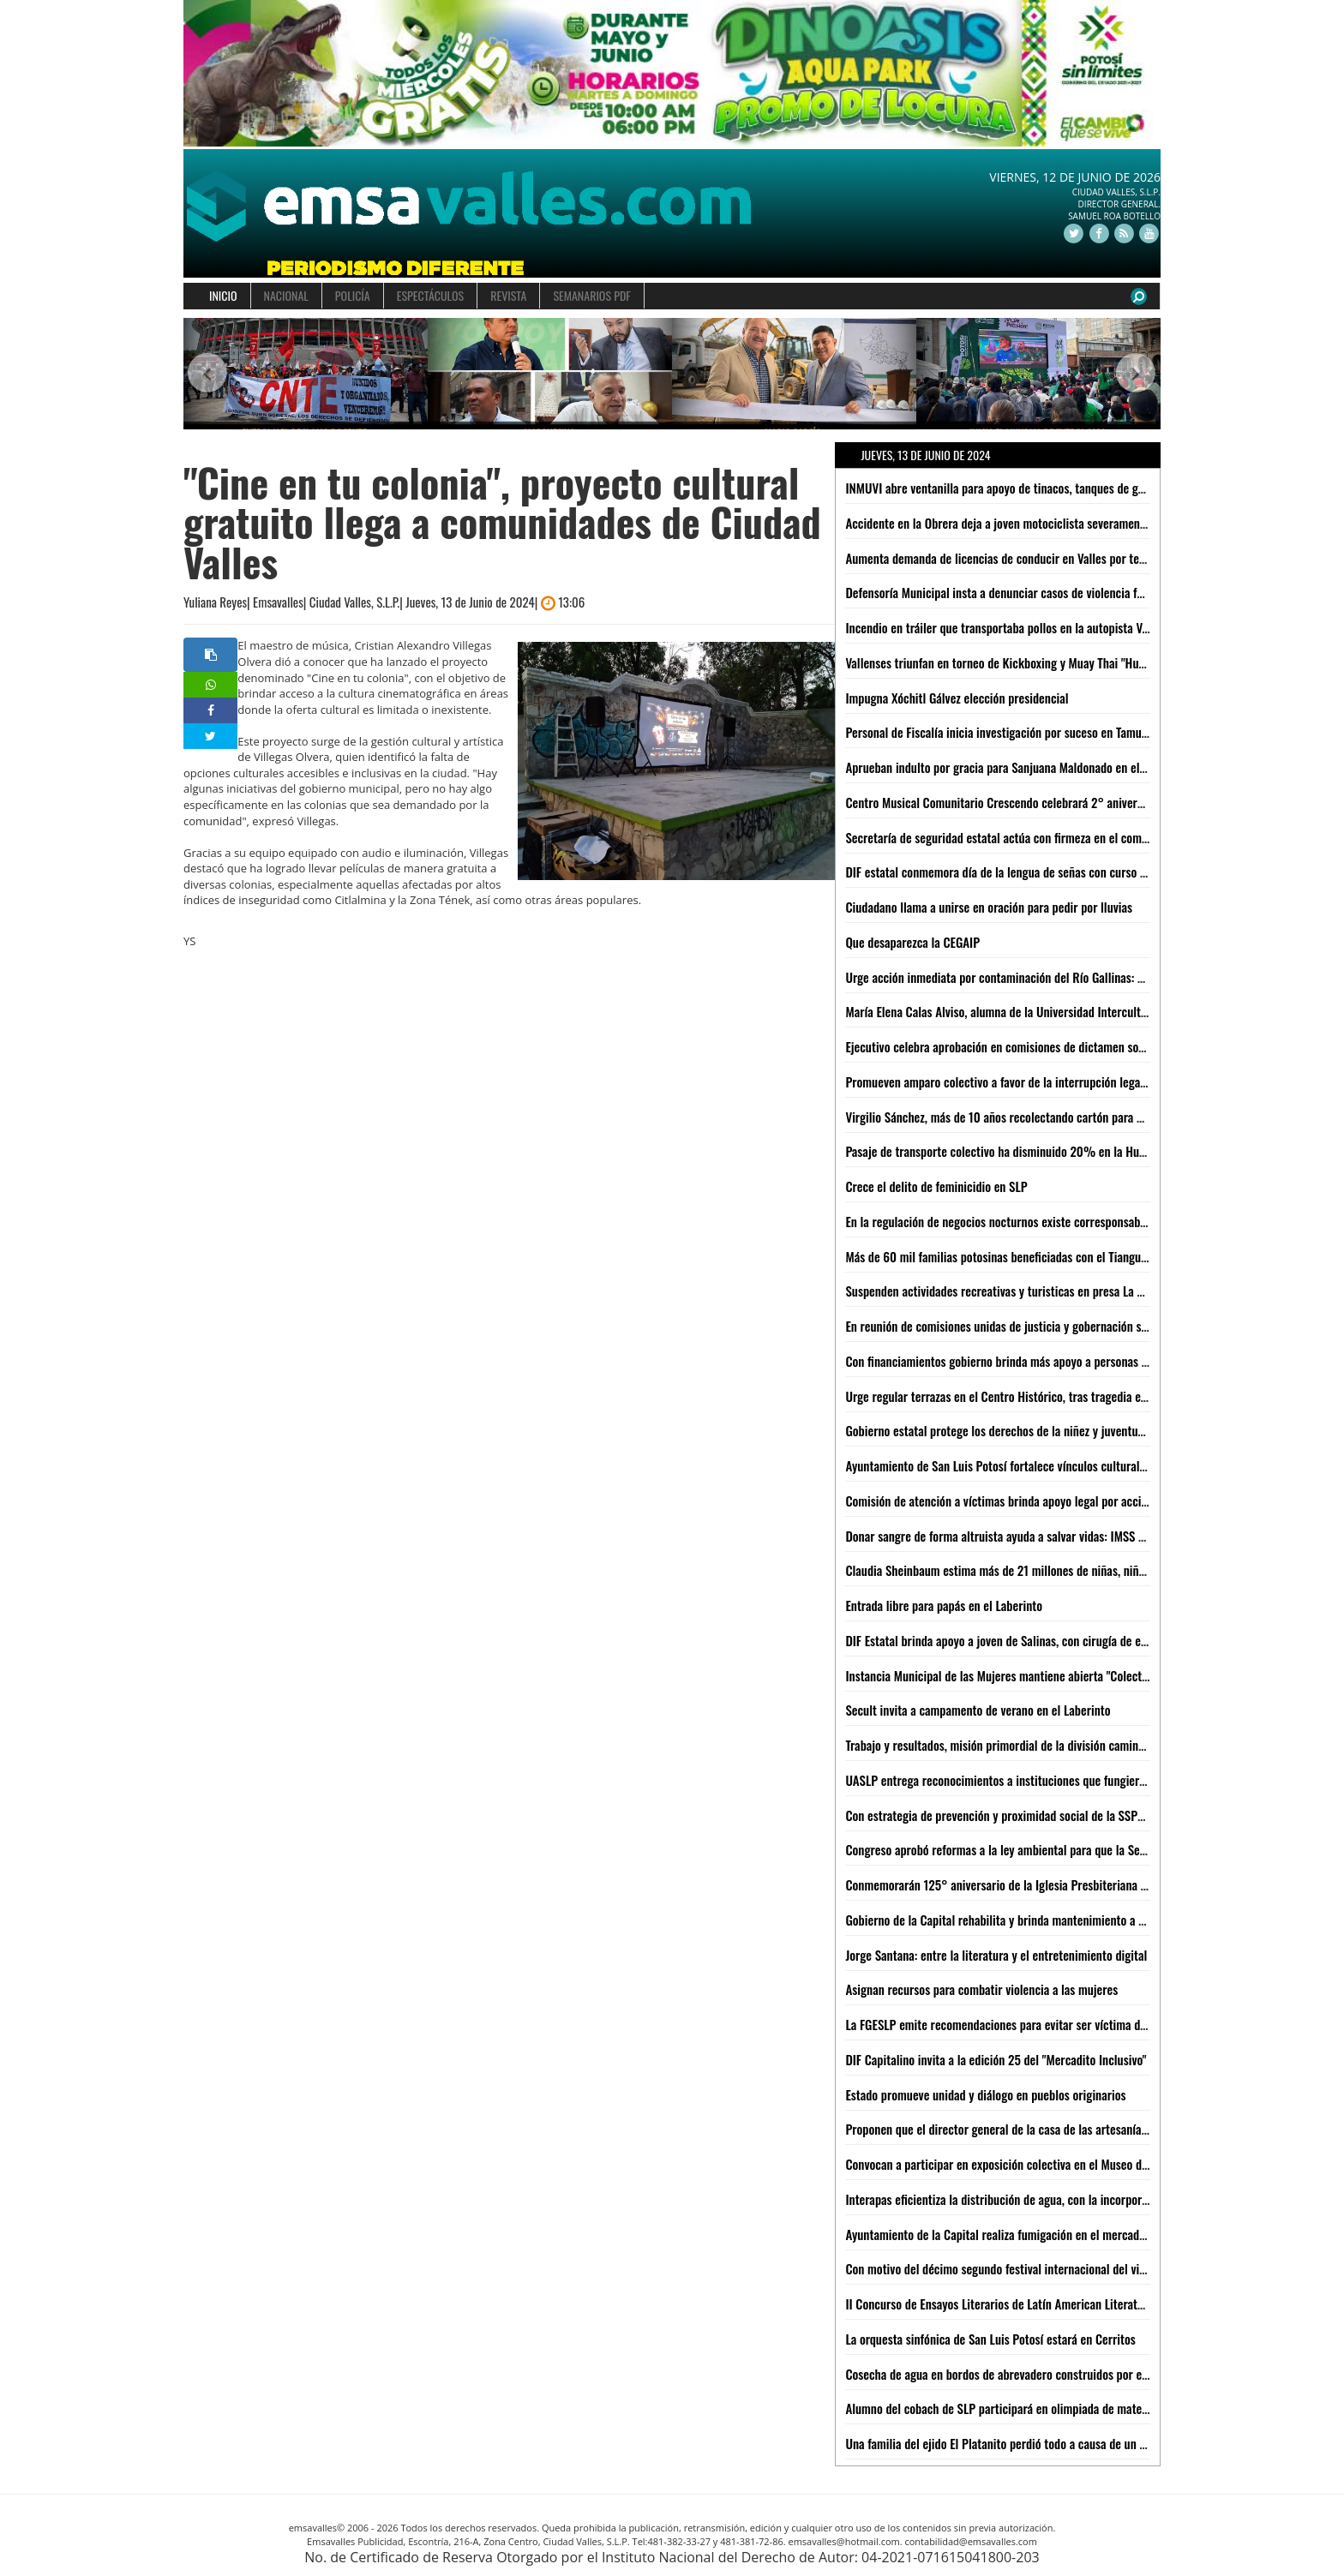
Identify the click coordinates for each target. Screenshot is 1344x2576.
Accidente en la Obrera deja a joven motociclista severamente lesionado (1022, 522)
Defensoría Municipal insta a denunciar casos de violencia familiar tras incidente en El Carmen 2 (1082, 592)
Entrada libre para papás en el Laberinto (943, 1605)
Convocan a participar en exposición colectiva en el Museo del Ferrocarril (1025, 2163)
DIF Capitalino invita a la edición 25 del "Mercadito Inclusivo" (995, 2059)
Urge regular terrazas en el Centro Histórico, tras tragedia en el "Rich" (1018, 1396)
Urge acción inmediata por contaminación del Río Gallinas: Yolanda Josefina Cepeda (1051, 976)
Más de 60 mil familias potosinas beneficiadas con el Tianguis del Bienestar (1031, 1256)
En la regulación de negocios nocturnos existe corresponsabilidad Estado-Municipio (1050, 1221)
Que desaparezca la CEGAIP (912, 941)
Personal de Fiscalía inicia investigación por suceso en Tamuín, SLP (1010, 731)
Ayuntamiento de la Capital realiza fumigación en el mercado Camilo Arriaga (1033, 2234)
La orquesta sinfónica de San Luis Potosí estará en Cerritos (990, 2338)
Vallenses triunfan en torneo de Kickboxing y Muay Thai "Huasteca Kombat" (1030, 662)
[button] (207, 374)
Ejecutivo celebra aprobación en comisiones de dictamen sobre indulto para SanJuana (1055, 1046)
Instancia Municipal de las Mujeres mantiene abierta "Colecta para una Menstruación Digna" (1071, 1675)
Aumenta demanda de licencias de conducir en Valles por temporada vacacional (1040, 557)
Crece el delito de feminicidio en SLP (936, 1186)
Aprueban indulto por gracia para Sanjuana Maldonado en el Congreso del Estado (1043, 767)
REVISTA (508, 295)
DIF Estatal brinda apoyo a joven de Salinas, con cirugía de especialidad (1020, 1640)
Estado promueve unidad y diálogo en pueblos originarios (985, 2094)
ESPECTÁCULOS (430, 295)
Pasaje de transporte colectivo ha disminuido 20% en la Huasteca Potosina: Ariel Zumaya (1066, 1150)
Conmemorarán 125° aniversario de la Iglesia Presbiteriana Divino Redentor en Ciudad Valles (1074, 1884)
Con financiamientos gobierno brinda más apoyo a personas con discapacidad (1035, 1360)
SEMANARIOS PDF (591, 295)
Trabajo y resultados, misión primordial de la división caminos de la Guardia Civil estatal (1062, 1744)
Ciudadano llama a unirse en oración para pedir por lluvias (988, 906)
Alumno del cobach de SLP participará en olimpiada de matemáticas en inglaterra (1046, 2408)
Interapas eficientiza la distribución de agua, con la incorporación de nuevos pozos (1048, 2199)
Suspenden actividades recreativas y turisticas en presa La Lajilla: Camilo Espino (1043, 1290)
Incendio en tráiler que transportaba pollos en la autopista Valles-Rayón (1022, 627)
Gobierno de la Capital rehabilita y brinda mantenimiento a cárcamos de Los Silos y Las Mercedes (1085, 1919)
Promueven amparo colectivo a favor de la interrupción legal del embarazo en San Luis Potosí (1075, 1081)
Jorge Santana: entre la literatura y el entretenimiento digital (996, 1954)
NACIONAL (286, 295)
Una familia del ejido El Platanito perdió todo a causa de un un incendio (1021, 2443)
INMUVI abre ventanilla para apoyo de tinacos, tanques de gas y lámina (1019, 487)
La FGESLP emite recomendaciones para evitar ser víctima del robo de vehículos (1042, 2024)
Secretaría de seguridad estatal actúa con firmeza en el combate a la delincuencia (1047, 837)
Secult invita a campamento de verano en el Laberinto (977, 1709)
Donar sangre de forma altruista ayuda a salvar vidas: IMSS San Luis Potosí (1029, 1535)
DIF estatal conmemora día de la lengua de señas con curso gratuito (1012, 871)
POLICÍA (352, 295)
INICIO (223, 295)
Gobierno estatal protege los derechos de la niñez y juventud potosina (1017, 1430)
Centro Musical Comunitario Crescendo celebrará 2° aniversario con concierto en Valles (1062, 802)
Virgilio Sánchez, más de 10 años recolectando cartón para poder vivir (1017, 1116)
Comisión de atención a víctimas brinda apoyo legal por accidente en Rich (1027, 1500)
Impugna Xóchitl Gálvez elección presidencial (956, 697)
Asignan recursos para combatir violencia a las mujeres (981, 1989)
